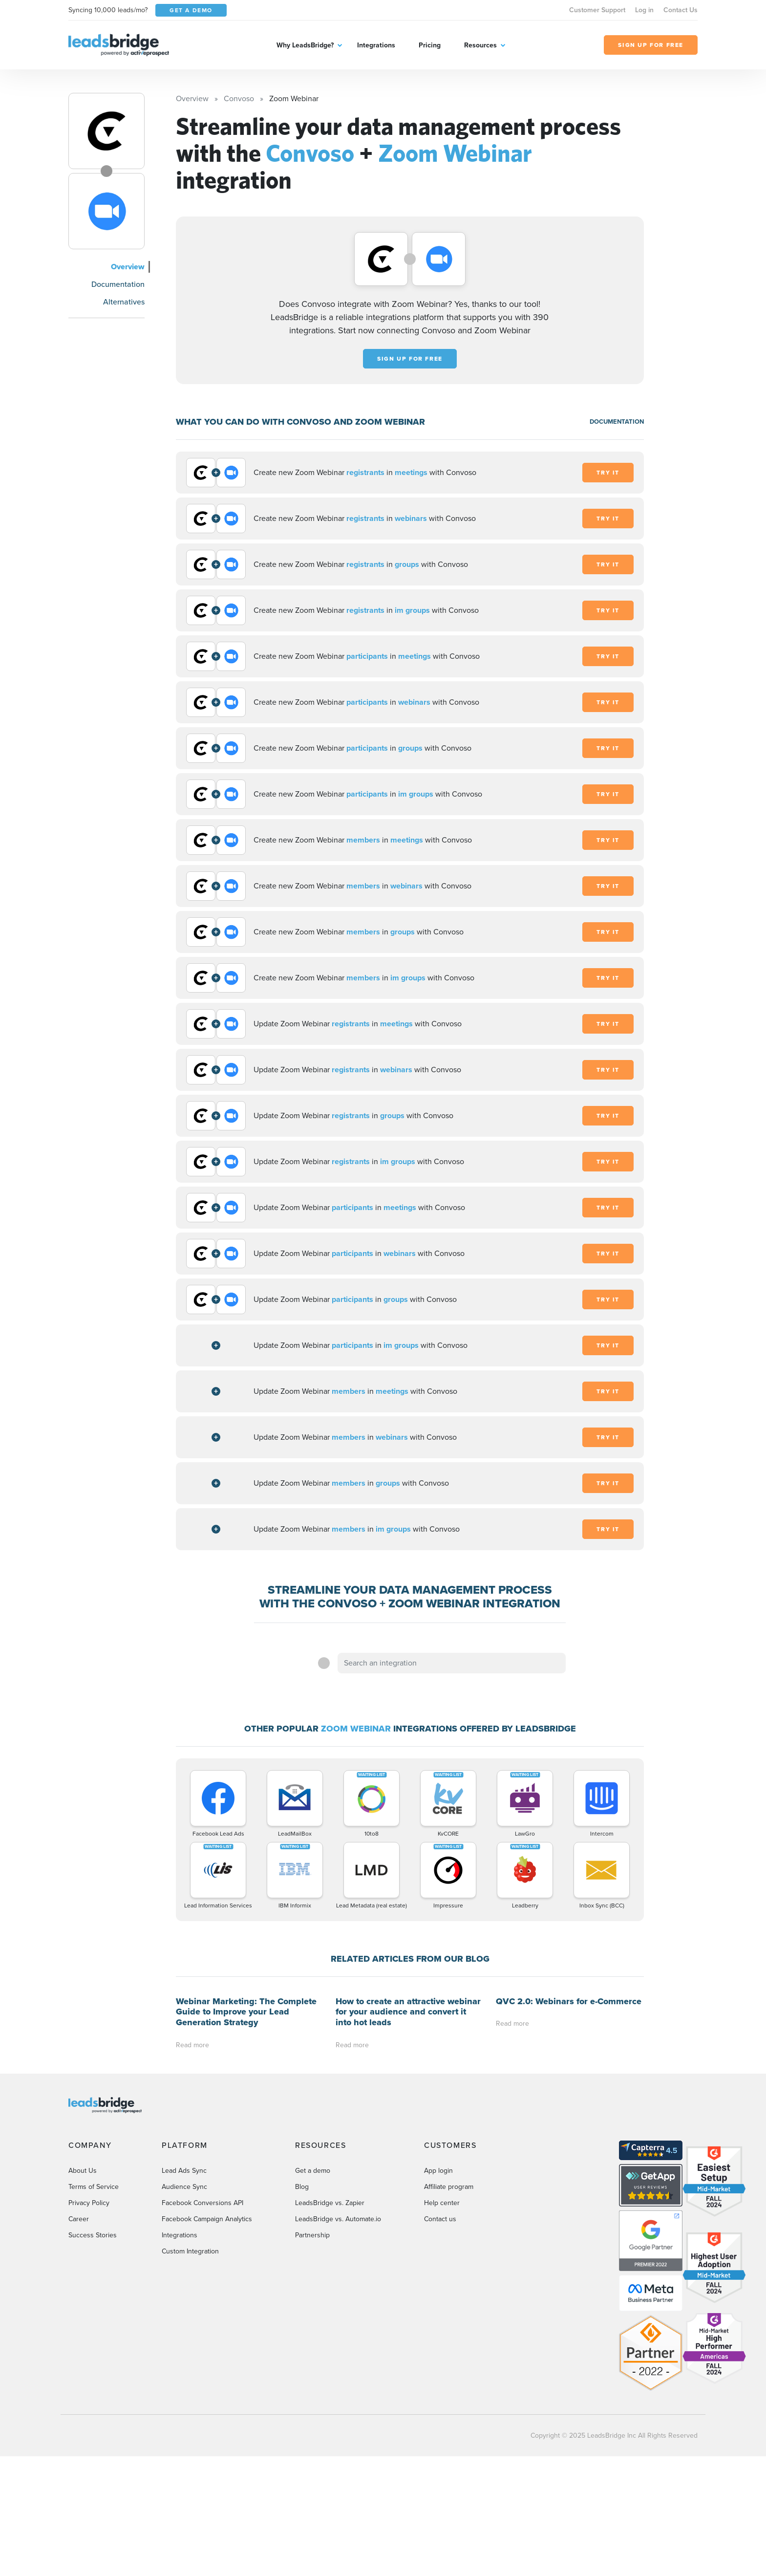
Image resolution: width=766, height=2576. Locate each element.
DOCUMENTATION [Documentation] (617, 421)
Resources (480, 45)
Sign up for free (410, 358)
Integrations (376, 45)
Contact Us (680, 10)
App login (438, 2170)
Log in (644, 10)
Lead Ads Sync (184, 2170)
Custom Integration (190, 2251)
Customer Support (597, 10)
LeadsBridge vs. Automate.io (338, 2219)
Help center (442, 2203)
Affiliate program (448, 2187)
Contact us (440, 2219)
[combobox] (452, 1663)
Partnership (312, 2235)
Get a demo (312, 2170)
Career (78, 2219)
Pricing (430, 45)
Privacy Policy (88, 2203)
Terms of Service (93, 2187)
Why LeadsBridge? (305, 45)
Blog (302, 2187)
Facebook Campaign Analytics (207, 2219)
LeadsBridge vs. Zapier (329, 2203)
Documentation (118, 284)
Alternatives (124, 301)
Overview (128, 266)
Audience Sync (184, 2187)
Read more (192, 2045)
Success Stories (92, 2235)
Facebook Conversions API (202, 2203)
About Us (82, 2170)
